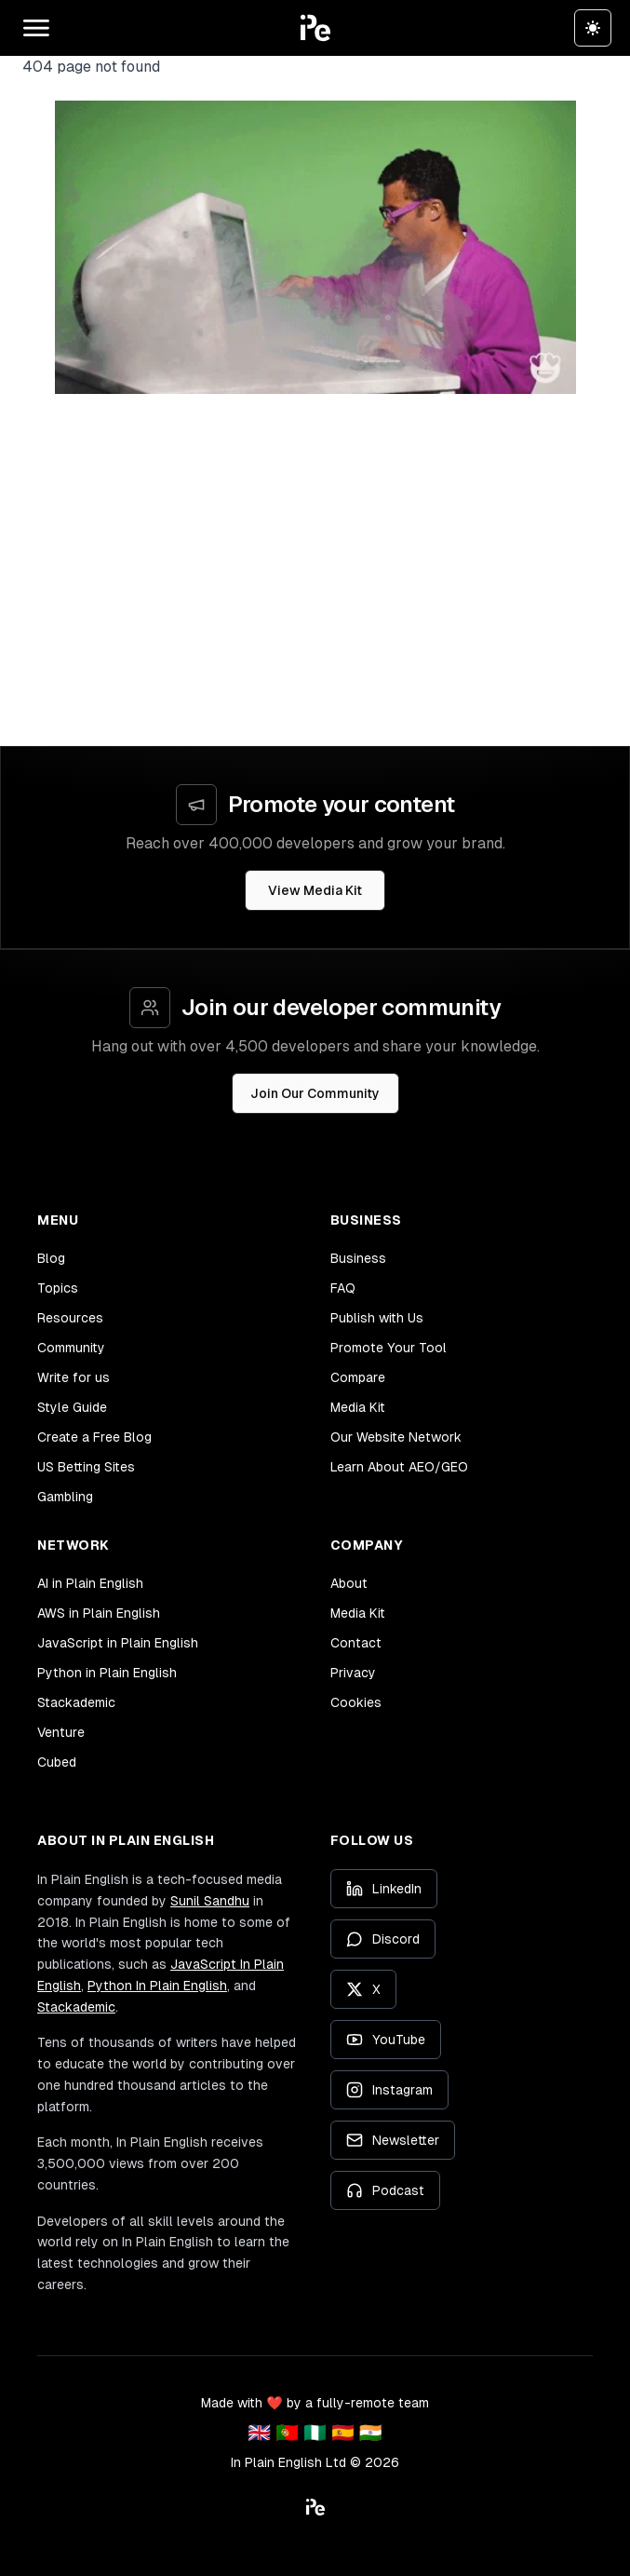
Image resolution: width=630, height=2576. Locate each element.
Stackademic (76, 1702)
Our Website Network (396, 1437)
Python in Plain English (107, 1672)
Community (71, 1347)
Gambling (65, 1496)
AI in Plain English (90, 1583)
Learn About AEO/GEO (399, 1466)
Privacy (353, 1672)
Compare (357, 1377)
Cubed (56, 1762)
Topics (57, 1288)
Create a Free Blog (94, 1437)
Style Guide (72, 1407)
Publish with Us (376, 1317)
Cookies (356, 1702)
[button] (315, 28)
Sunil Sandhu (209, 1900)
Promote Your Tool (388, 1347)
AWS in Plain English (98, 1613)
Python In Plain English (157, 1985)
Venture (61, 1732)
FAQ (342, 1288)
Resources (70, 1317)
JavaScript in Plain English (117, 1642)
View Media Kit (315, 890)
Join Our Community (315, 1093)
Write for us (73, 1377)
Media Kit (357, 1407)
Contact (356, 1642)
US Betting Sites (86, 1466)
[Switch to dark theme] (592, 28)
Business (358, 1258)
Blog (51, 1258)
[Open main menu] (36, 28)
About (349, 1583)
